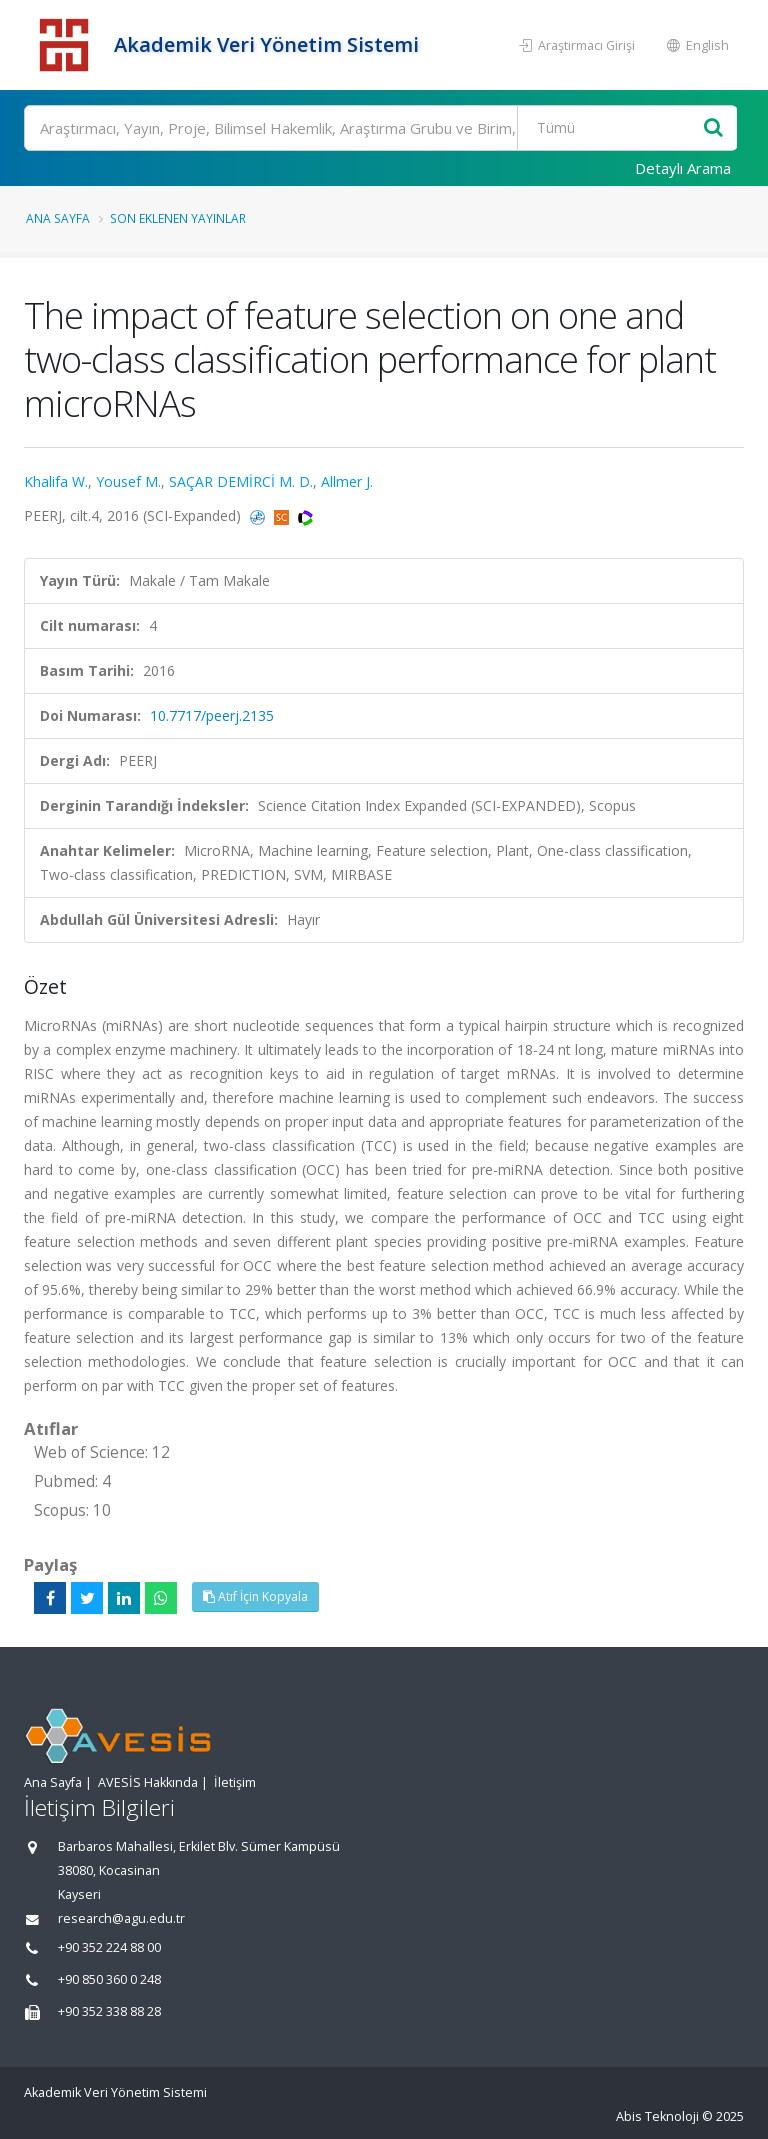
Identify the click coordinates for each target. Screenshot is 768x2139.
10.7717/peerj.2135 (212, 715)
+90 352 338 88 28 (109, 2011)
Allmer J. (347, 481)
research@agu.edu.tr (121, 1918)
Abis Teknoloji (657, 2116)
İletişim (235, 1782)
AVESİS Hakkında (148, 1782)
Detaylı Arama (683, 168)
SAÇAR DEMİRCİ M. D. (241, 481)
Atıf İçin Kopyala (255, 1596)
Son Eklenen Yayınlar (178, 218)
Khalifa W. (56, 481)
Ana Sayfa (58, 218)
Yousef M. (128, 481)
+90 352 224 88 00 (109, 1947)
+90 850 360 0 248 (109, 1979)
